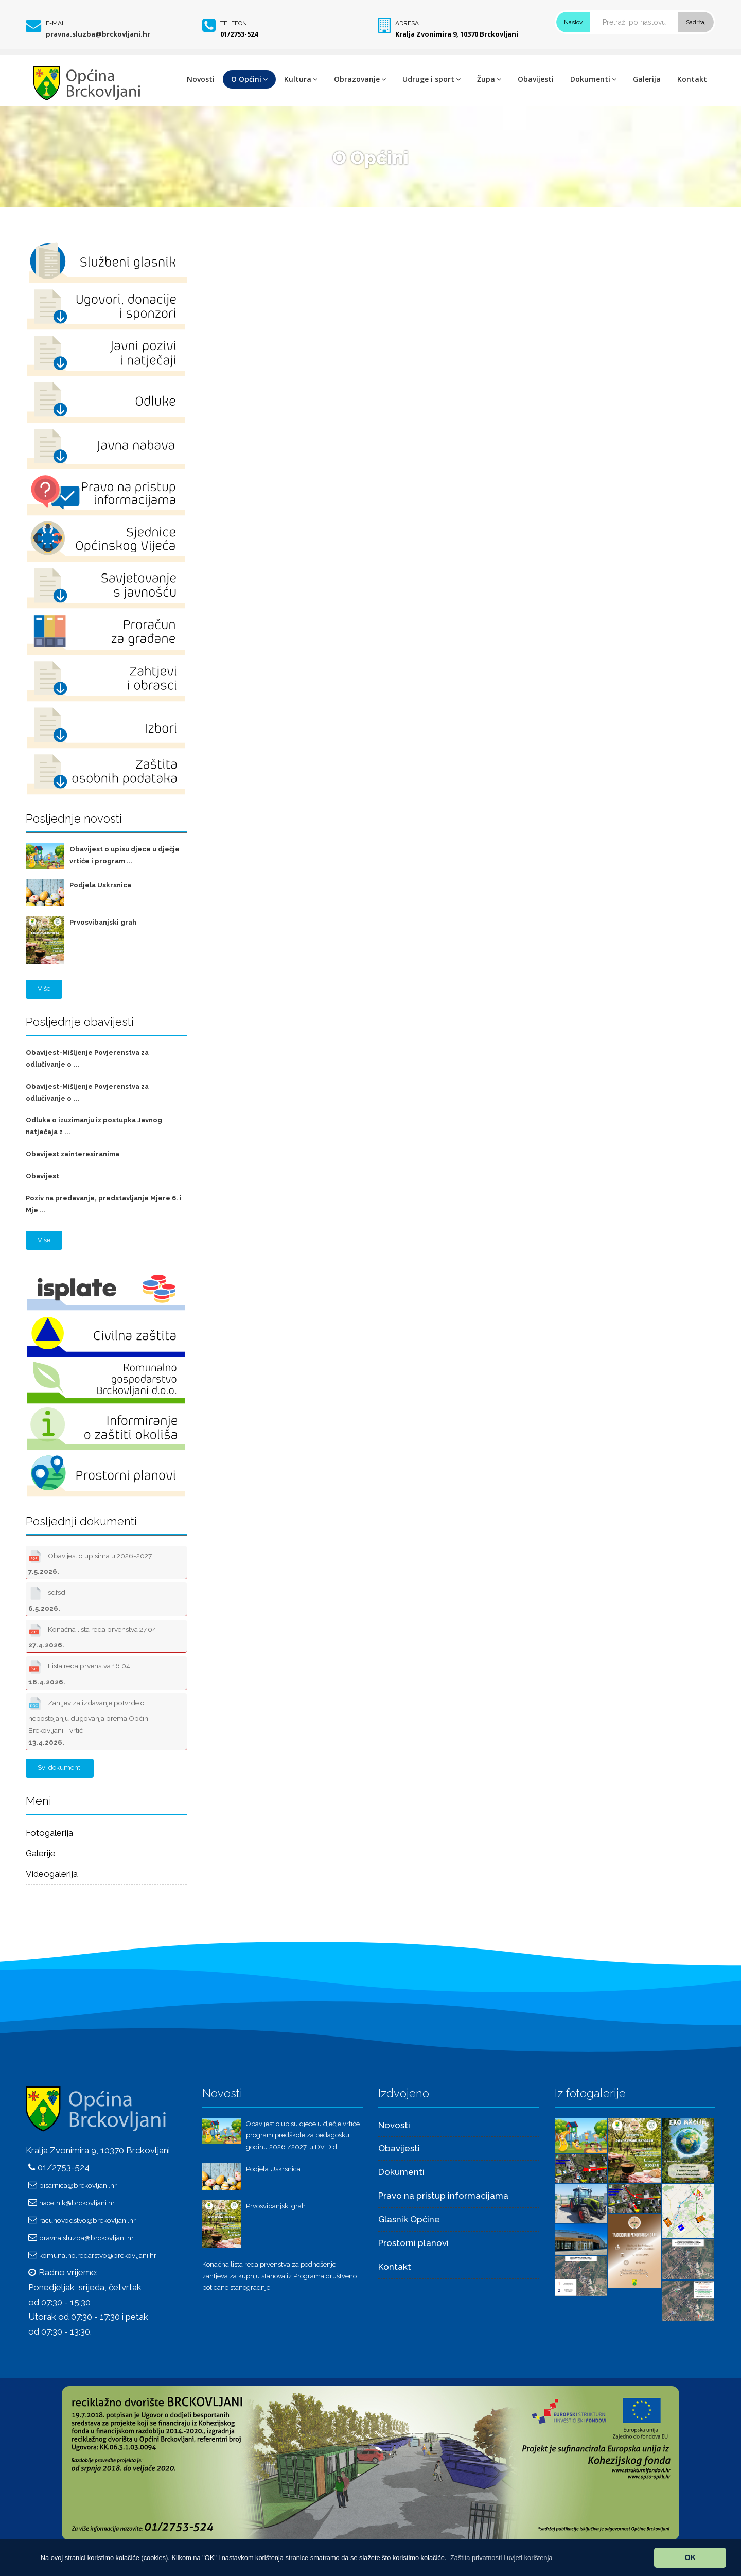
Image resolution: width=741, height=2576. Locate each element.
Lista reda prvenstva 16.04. (80, 1671)
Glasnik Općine (409, 2219)
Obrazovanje (360, 79)
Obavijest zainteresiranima (72, 1154)
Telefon (233, 23)
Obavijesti (536, 79)
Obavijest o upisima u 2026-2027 (90, 1561)
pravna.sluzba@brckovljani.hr (98, 34)
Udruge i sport (431, 79)
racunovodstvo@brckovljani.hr (87, 2220)
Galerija (647, 79)
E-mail (56, 23)
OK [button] (690, 2557)
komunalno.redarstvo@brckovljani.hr (97, 2255)
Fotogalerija (49, 1832)
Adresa (407, 23)
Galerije (41, 1853)
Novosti (201, 79)
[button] (501, 2558)
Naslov (573, 22)
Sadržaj (696, 22)
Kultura (300, 79)
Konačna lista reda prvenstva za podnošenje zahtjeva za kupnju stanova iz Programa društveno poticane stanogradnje (279, 2276)
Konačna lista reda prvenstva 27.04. (93, 1635)
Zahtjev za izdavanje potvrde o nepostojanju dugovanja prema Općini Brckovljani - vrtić (89, 1721)
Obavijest (42, 1176)
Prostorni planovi (413, 2243)
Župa (489, 79)
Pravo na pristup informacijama (443, 2195)
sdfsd (46, 1598)
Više (44, 989)
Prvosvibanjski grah (102, 922)
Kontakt (692, 79)
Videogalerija (52, 1874)
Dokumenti (593, 79)
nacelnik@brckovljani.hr (77, 2203)
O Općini (249, 79)
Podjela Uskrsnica (100, 885)
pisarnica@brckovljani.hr (78, 2185)
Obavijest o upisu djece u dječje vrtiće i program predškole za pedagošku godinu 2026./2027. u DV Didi (304, 2135)
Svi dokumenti (60, 1767)
